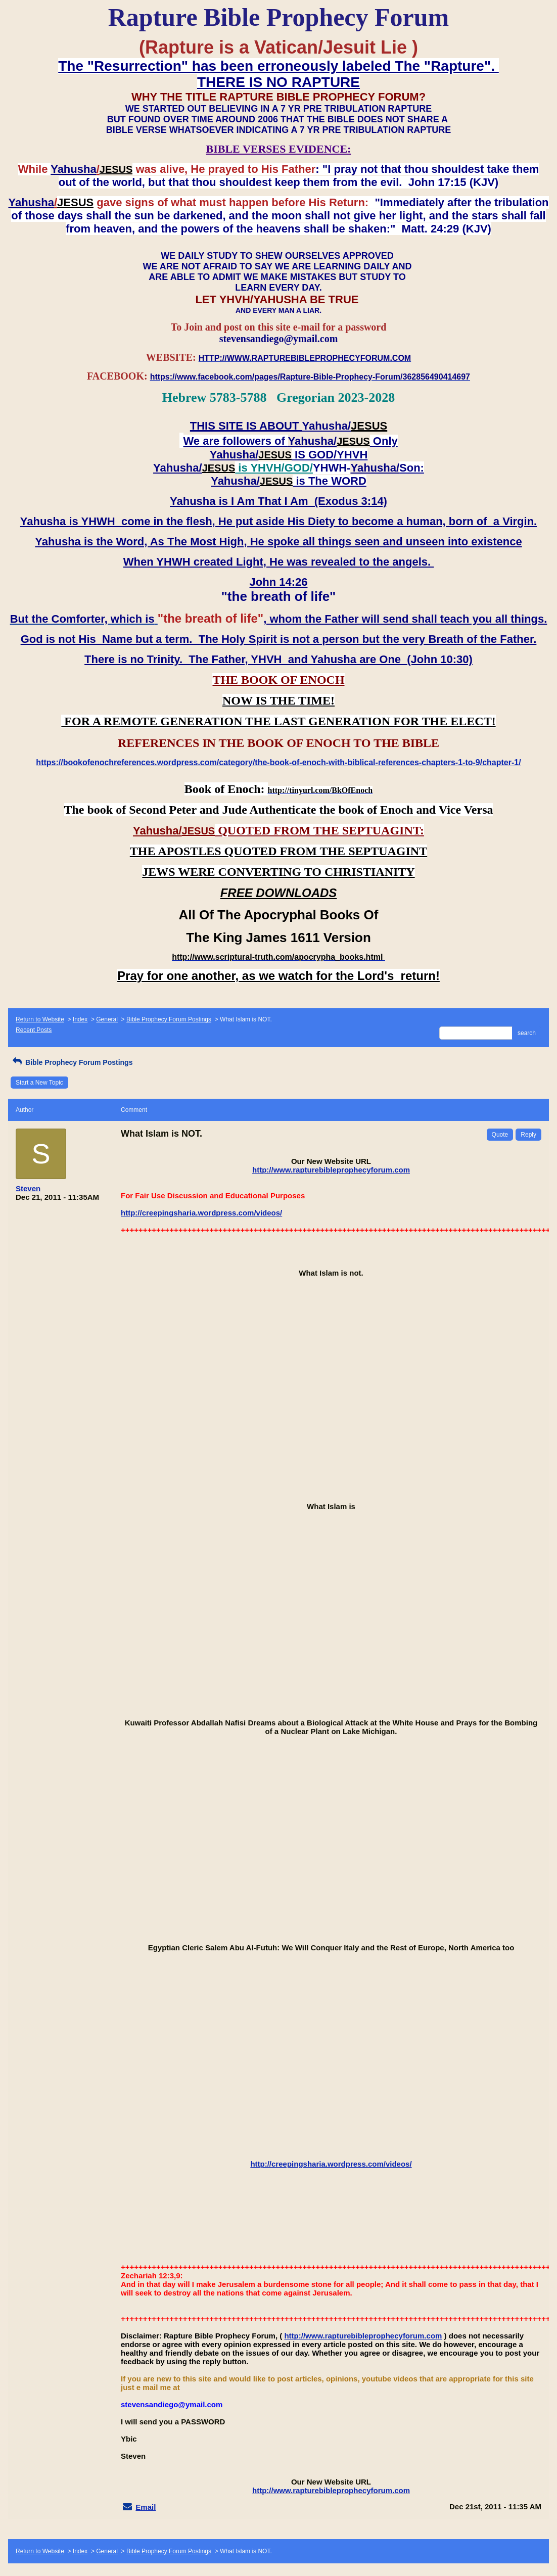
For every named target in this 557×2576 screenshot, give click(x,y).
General (107, 1019)
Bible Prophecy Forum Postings (168, 1019)
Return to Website (40, 1019)
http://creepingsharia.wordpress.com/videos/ (201, 1212)
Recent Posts (34, 1030)
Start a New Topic (39, 1082)
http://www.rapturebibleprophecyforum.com (331, 1169)
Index (80, 1019)
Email (145, 2507)
